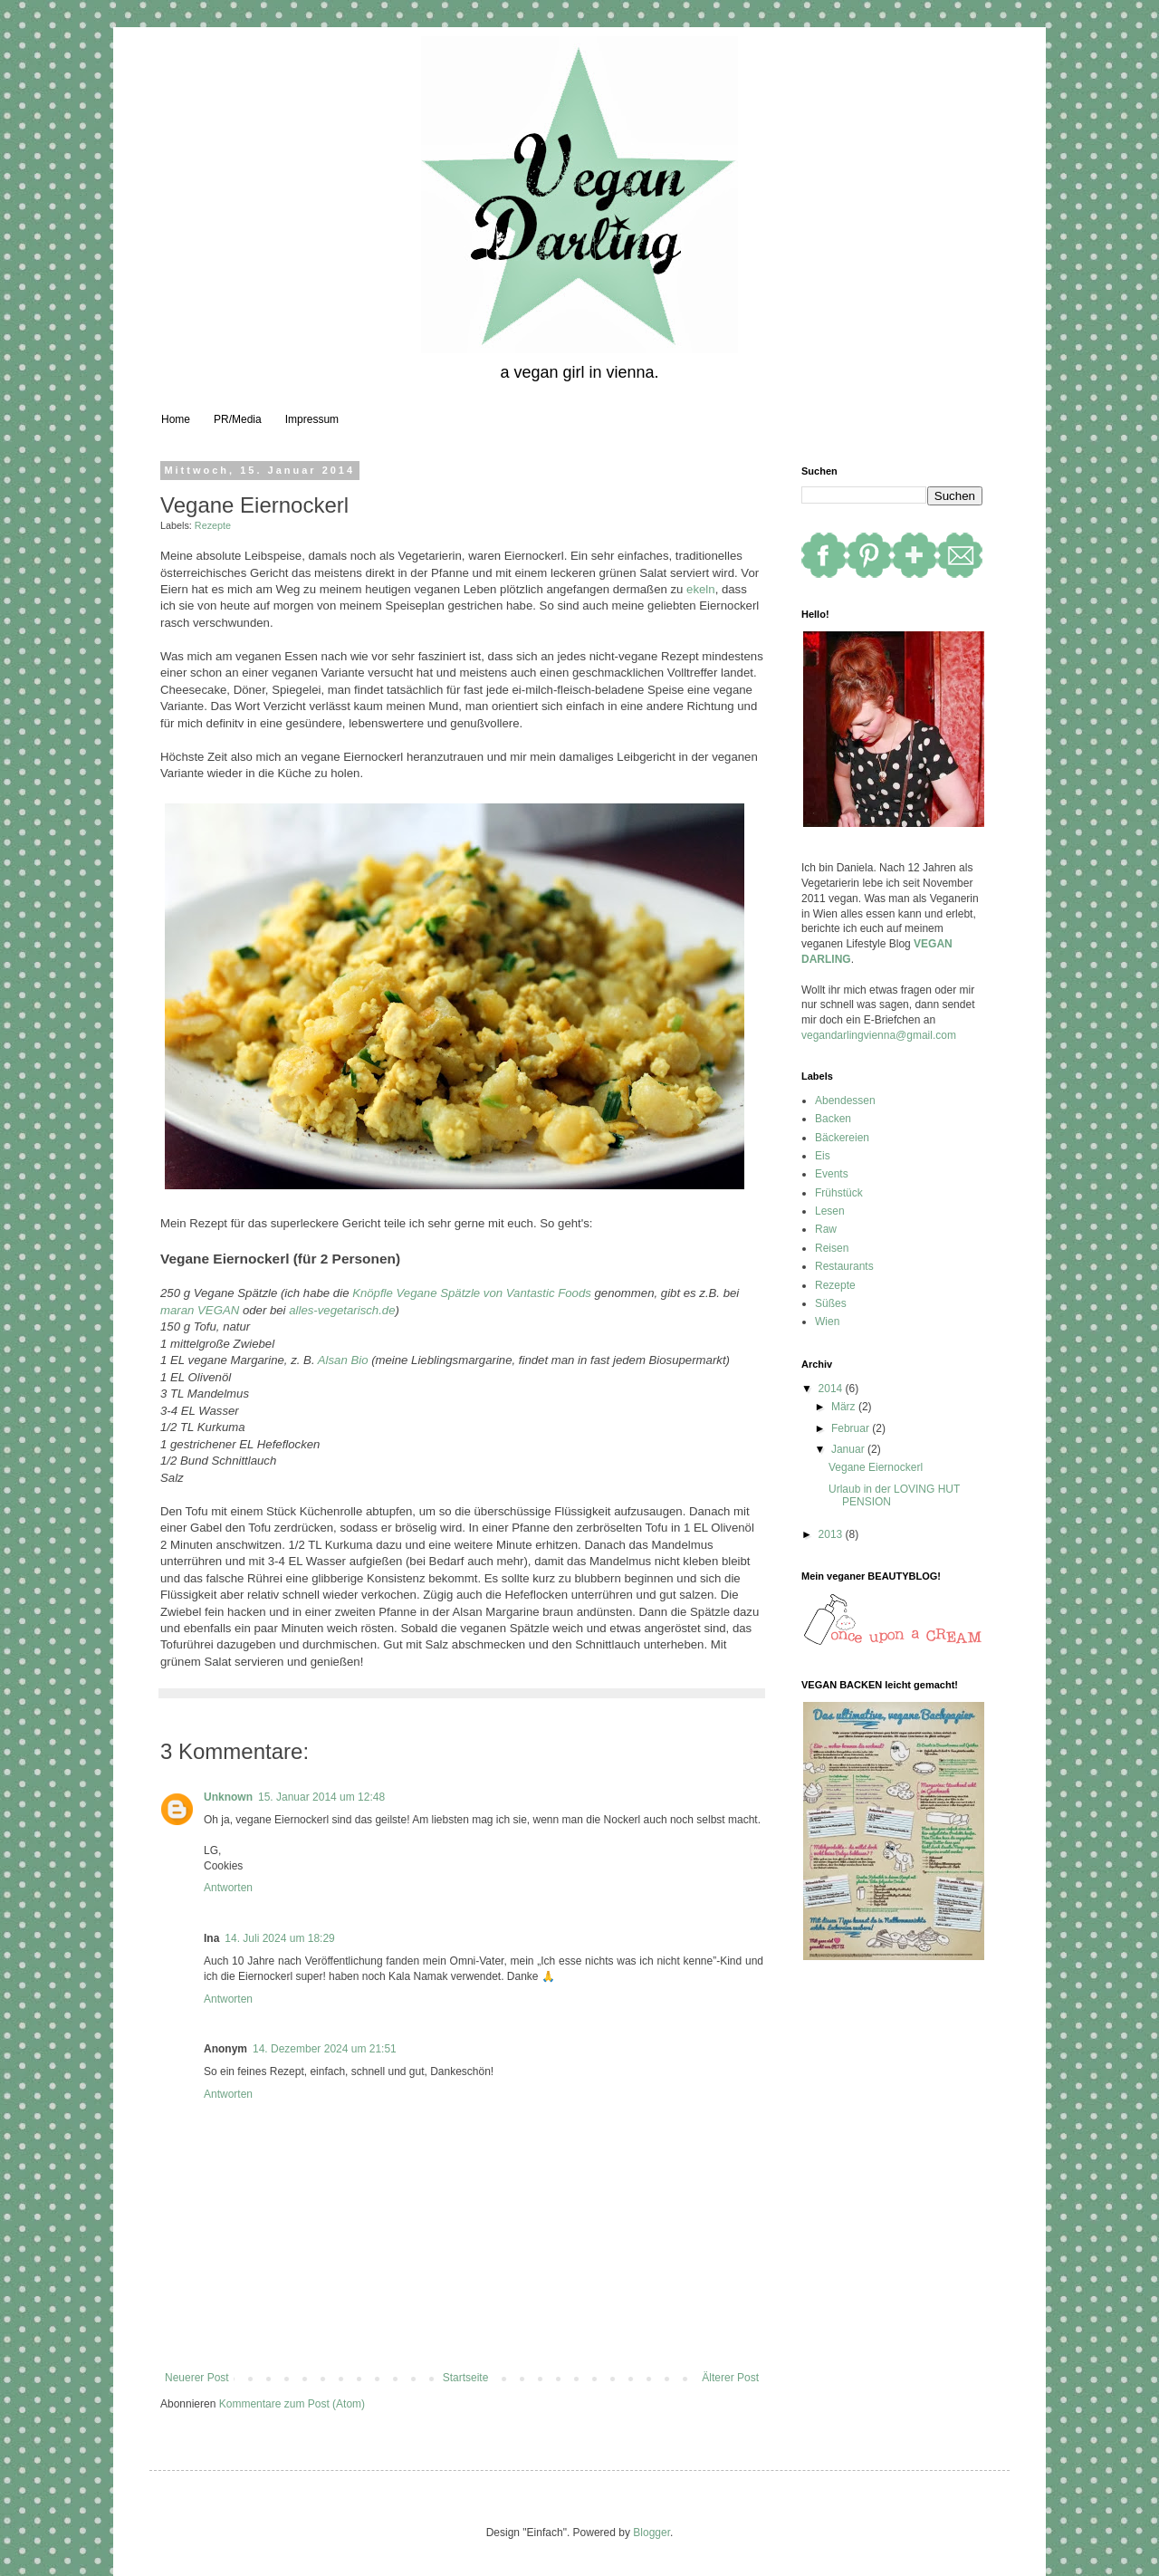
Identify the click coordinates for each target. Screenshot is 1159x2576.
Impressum (312, 419)
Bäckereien (842, 1137)
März (844, 1406)
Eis (822, 1155)
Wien (827, 1321)
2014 (832, 1388)
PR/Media (238, 419)
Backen (833, 1118)
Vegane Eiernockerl (876, 1467)
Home (175, 419)
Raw (826, 1229)
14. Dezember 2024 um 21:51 (325, 2049)
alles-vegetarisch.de (342, 1310)
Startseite (466, 2377)
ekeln (700, 589)
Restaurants (844, 1266)
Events (831, 1174)
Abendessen (845, 1100)
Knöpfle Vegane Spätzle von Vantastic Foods (471, 1293)
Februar (851, 1428)
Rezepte (213, 525)
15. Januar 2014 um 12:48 (321, 1797)
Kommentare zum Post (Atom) (292, 2404)
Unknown (228, 1797)
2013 (832, 1534)
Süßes (831, 1303)
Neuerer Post (197, 2377)
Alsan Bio (343, 1360)
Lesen (830, 1211)
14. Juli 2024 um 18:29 (279, 1938)
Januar (849, 1449)
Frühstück (839, 1193)
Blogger (651, 2532)
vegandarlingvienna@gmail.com (878, 1035)
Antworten (228, 1887)
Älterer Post (730, 2377)
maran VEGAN (199, 1310)
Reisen (831, 1248)
